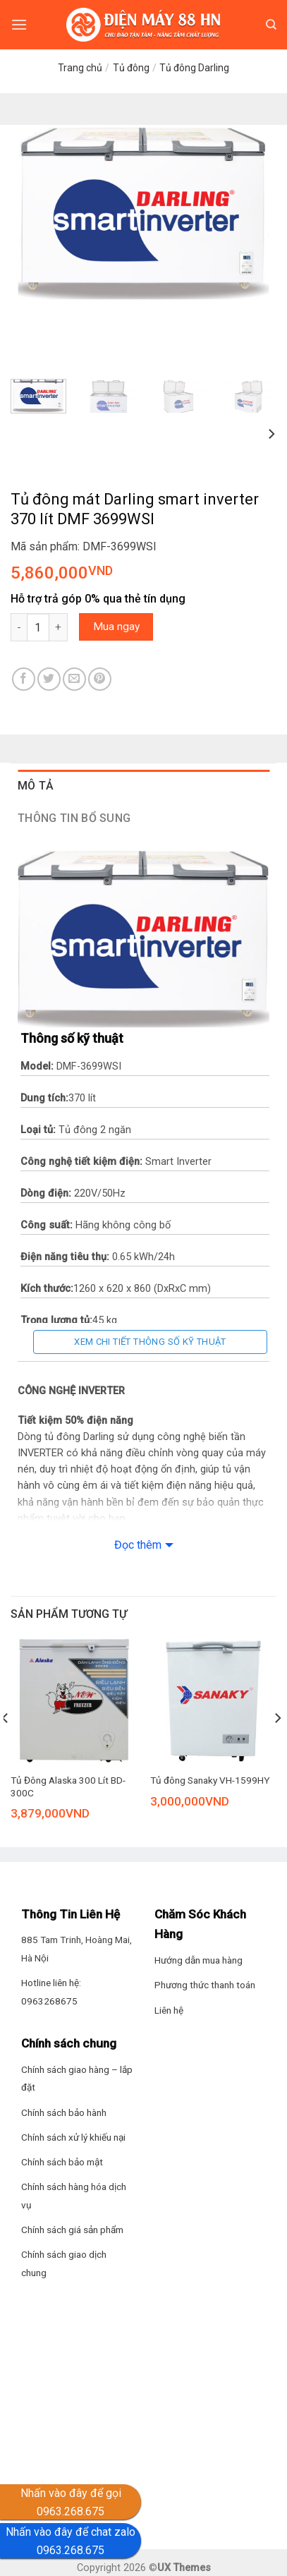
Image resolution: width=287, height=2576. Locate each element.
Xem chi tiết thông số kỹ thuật (150, 1341)
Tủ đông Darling (194, 67)
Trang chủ (80, 67)
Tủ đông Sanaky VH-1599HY (209, 1780)
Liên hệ (168, 2010)
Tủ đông (131, 67)
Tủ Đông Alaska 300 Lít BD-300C (68, 1786)
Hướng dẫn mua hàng (198, 1960)
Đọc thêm (137, 1545)
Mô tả (36, 785)
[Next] (271, 434)
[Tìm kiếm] (271, 24)
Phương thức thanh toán (204, 1984)
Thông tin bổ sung (74, 818)
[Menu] (19, 24)
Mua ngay (116, 626)
